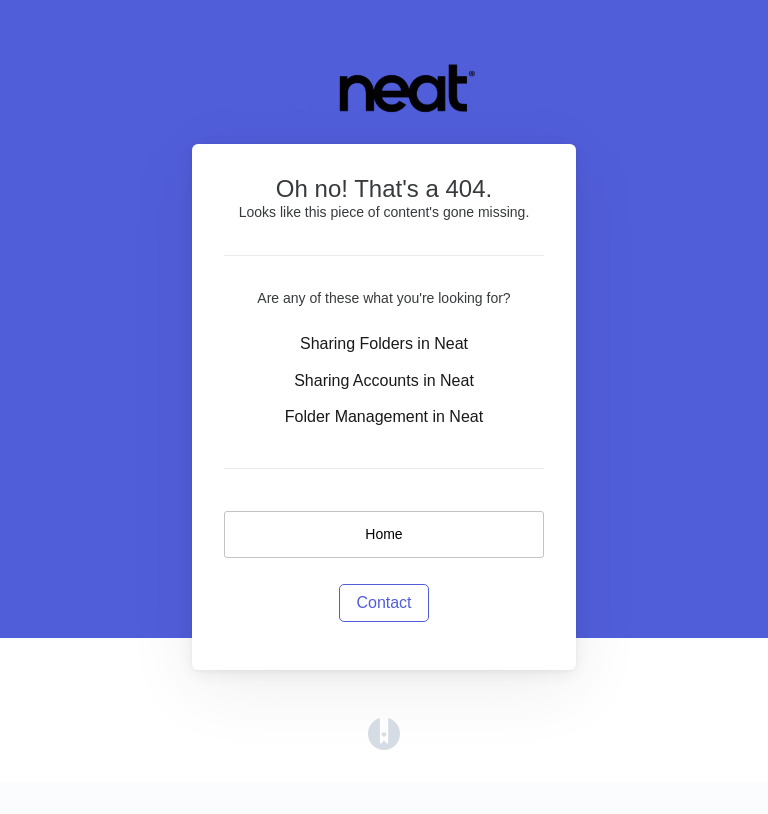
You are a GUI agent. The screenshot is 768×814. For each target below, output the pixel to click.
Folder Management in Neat (384, 416)
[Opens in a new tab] (384, 732)
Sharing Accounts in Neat (384, 380)
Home (383, 534)
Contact (383, 602)
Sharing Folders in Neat (384, 343)
